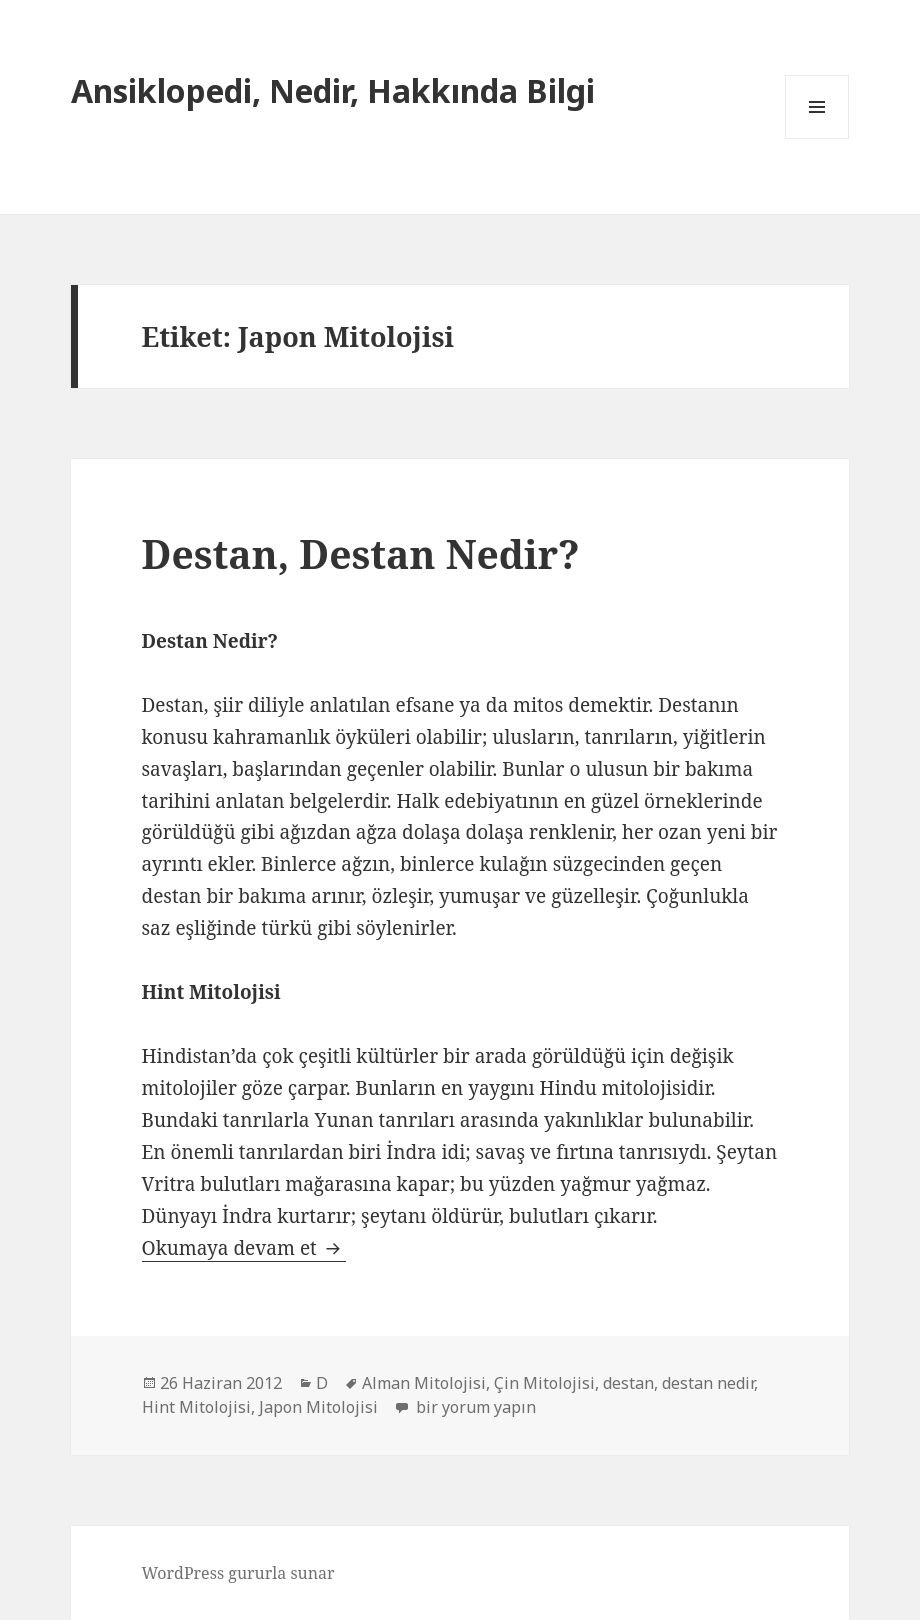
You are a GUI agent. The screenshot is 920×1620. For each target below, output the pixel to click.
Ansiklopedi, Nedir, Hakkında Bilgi (333, 90)
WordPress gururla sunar (238, 1573)
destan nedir (708, 1383)
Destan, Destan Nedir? (361, 553)
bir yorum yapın (474, 1407)
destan (628, 1383)
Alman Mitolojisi (424, 1383)
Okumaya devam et (244, 1248)
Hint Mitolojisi (196, 1407)
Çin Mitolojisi (544, 1383)
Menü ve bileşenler (817, 138)
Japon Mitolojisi (318, 1407)
